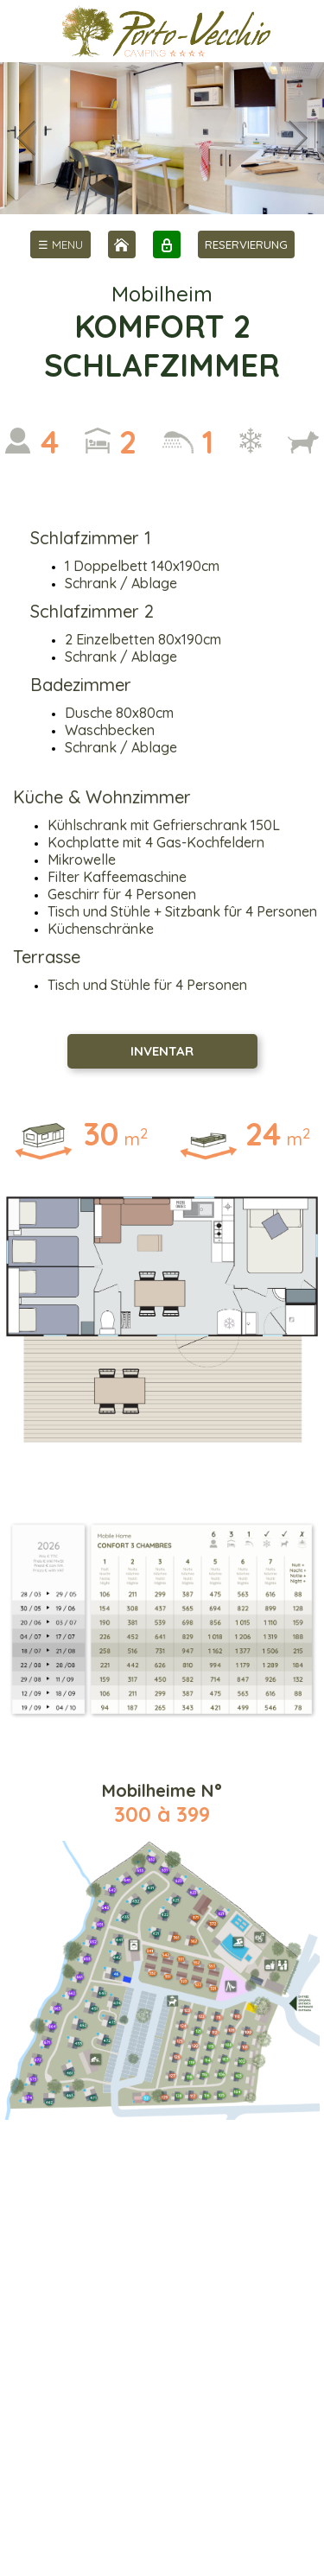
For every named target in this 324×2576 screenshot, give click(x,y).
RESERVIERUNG (246, 244)
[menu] (60, 244)
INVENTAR (162, 1051)
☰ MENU (60, 244)
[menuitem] (60, 244)
